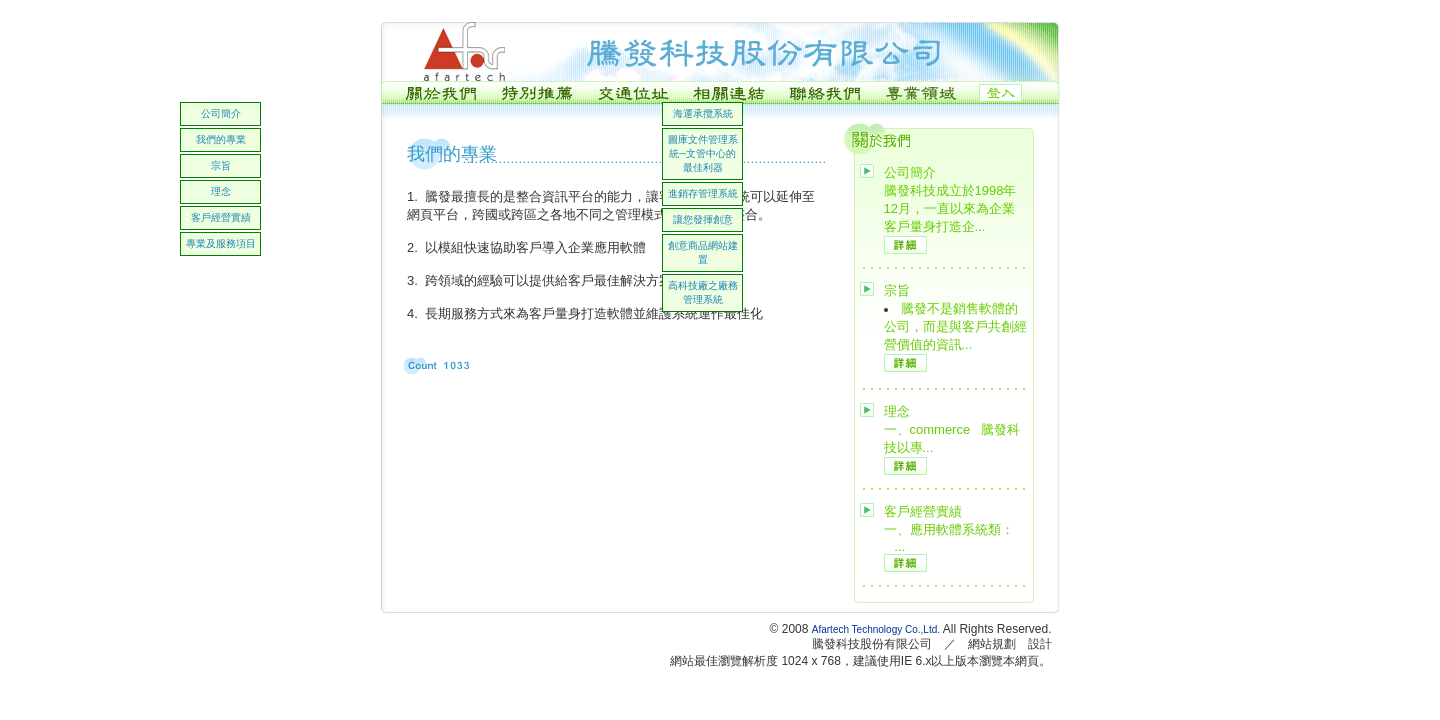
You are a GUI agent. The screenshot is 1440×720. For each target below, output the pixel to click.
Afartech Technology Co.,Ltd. (877, 629)
